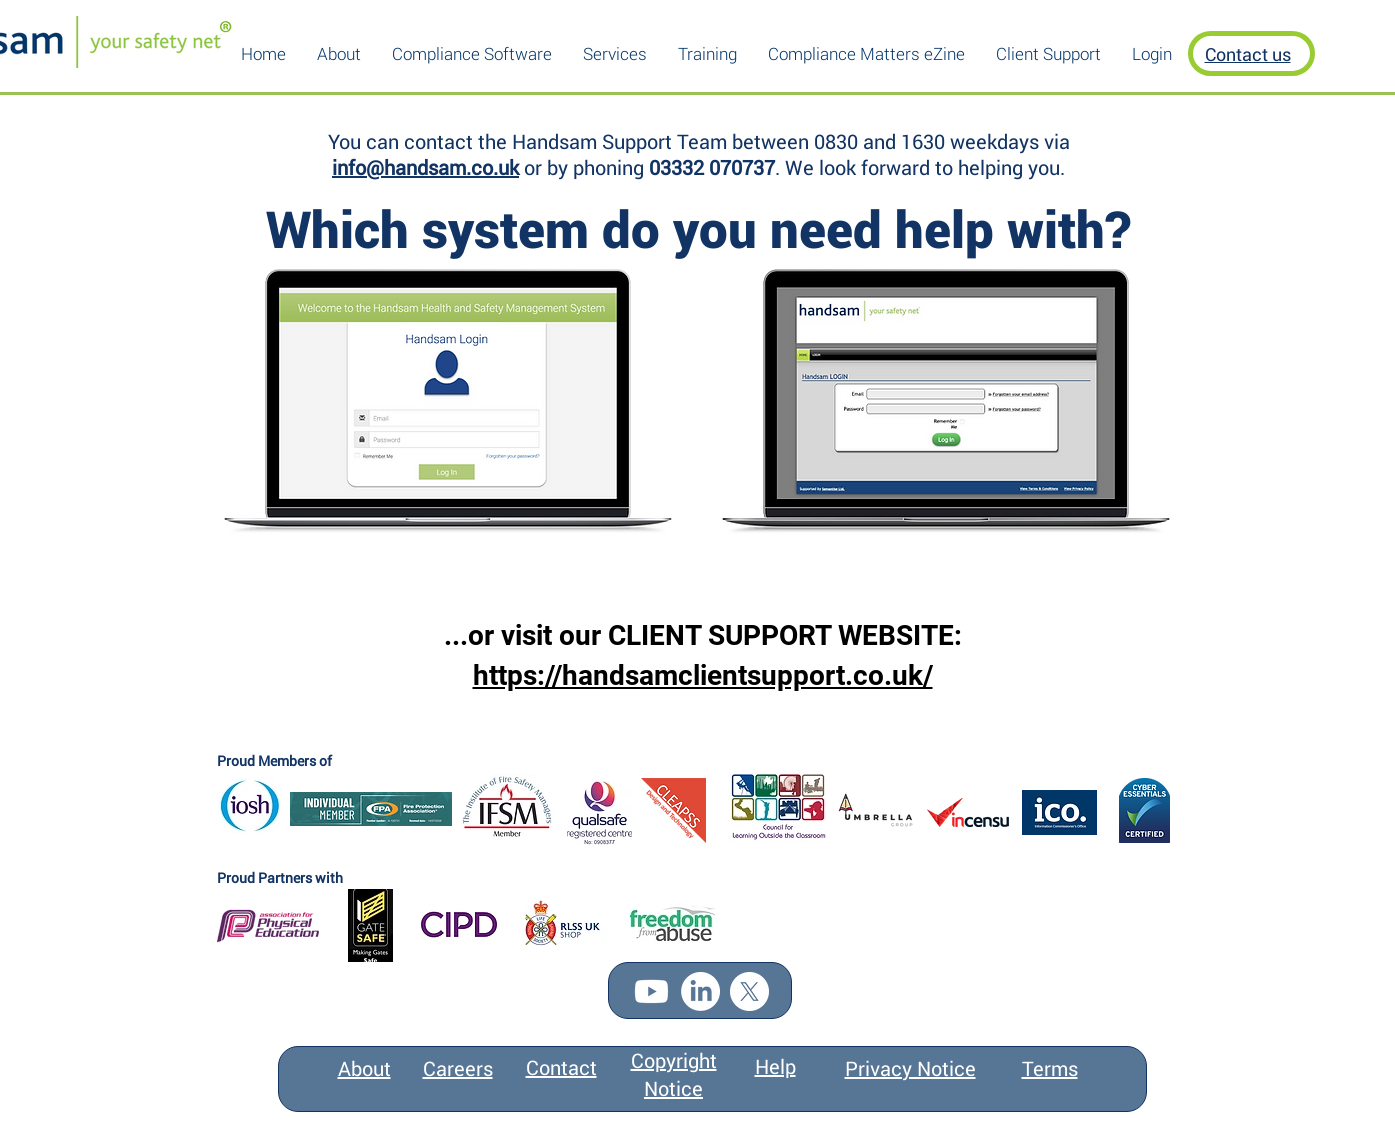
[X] (749, 991)
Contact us (1248, 54)
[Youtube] (651, 991)
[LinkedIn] (700, 991)
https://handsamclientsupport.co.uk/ (703, 675)
